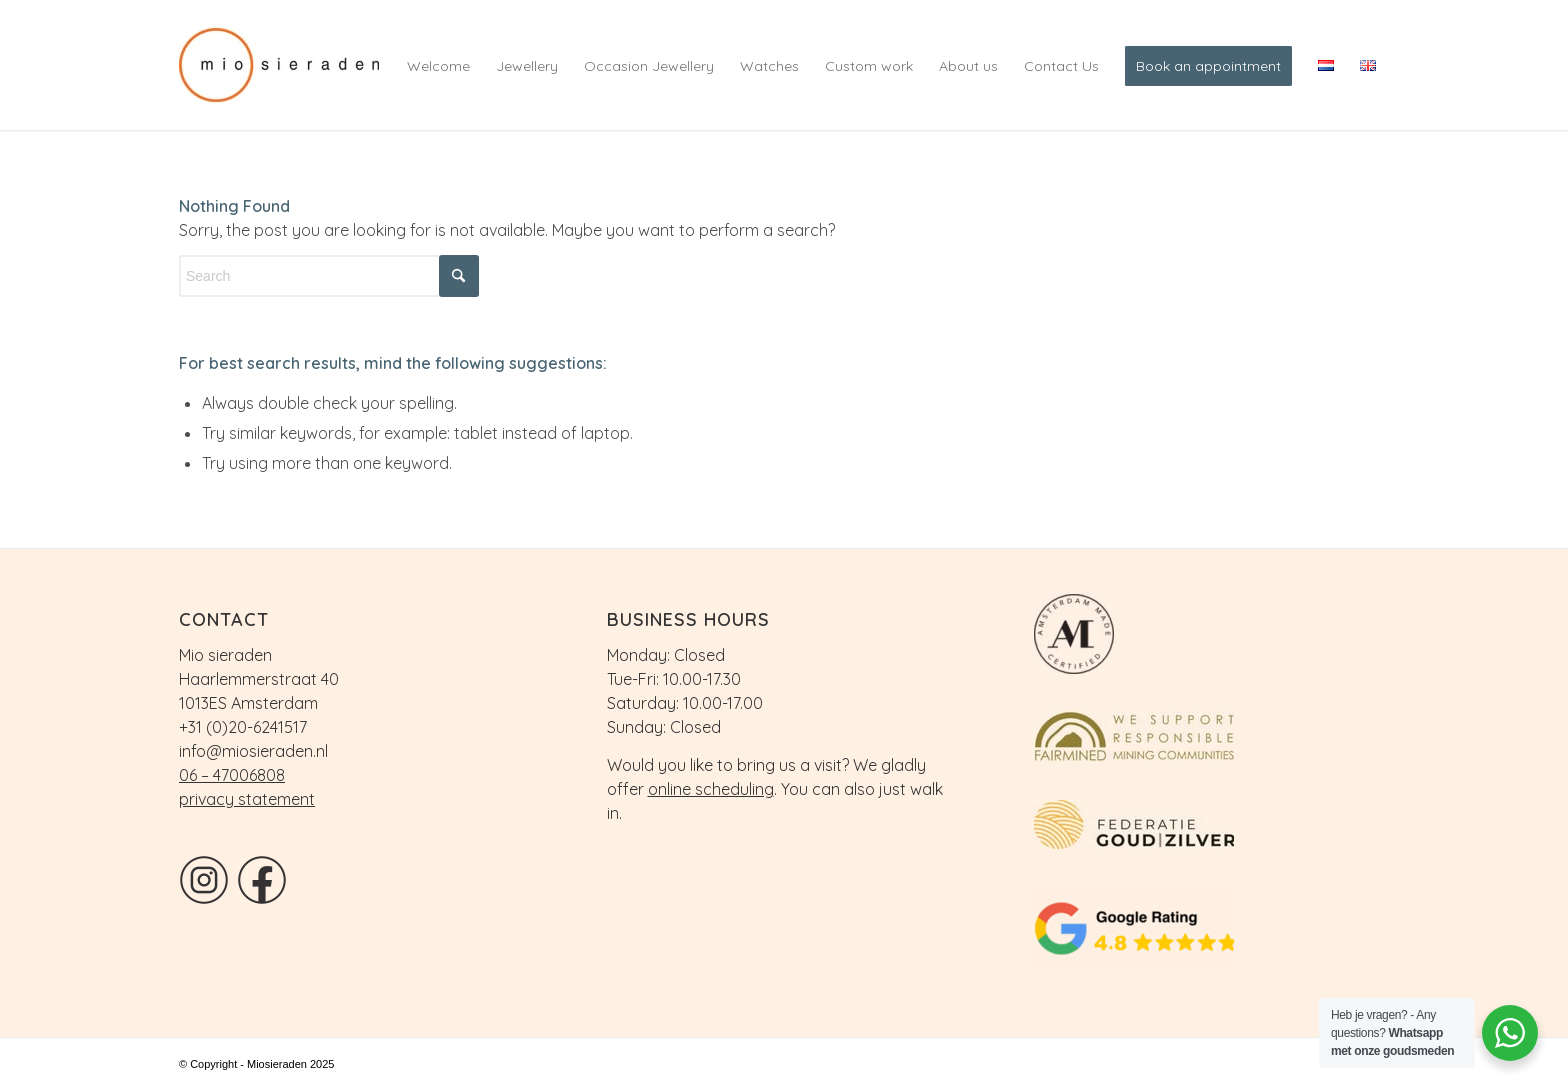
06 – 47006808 (232, 775)
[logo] (294, 65)
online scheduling (711, 789)
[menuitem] (438, 65)
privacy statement (247, 799)
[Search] (329, 276)
